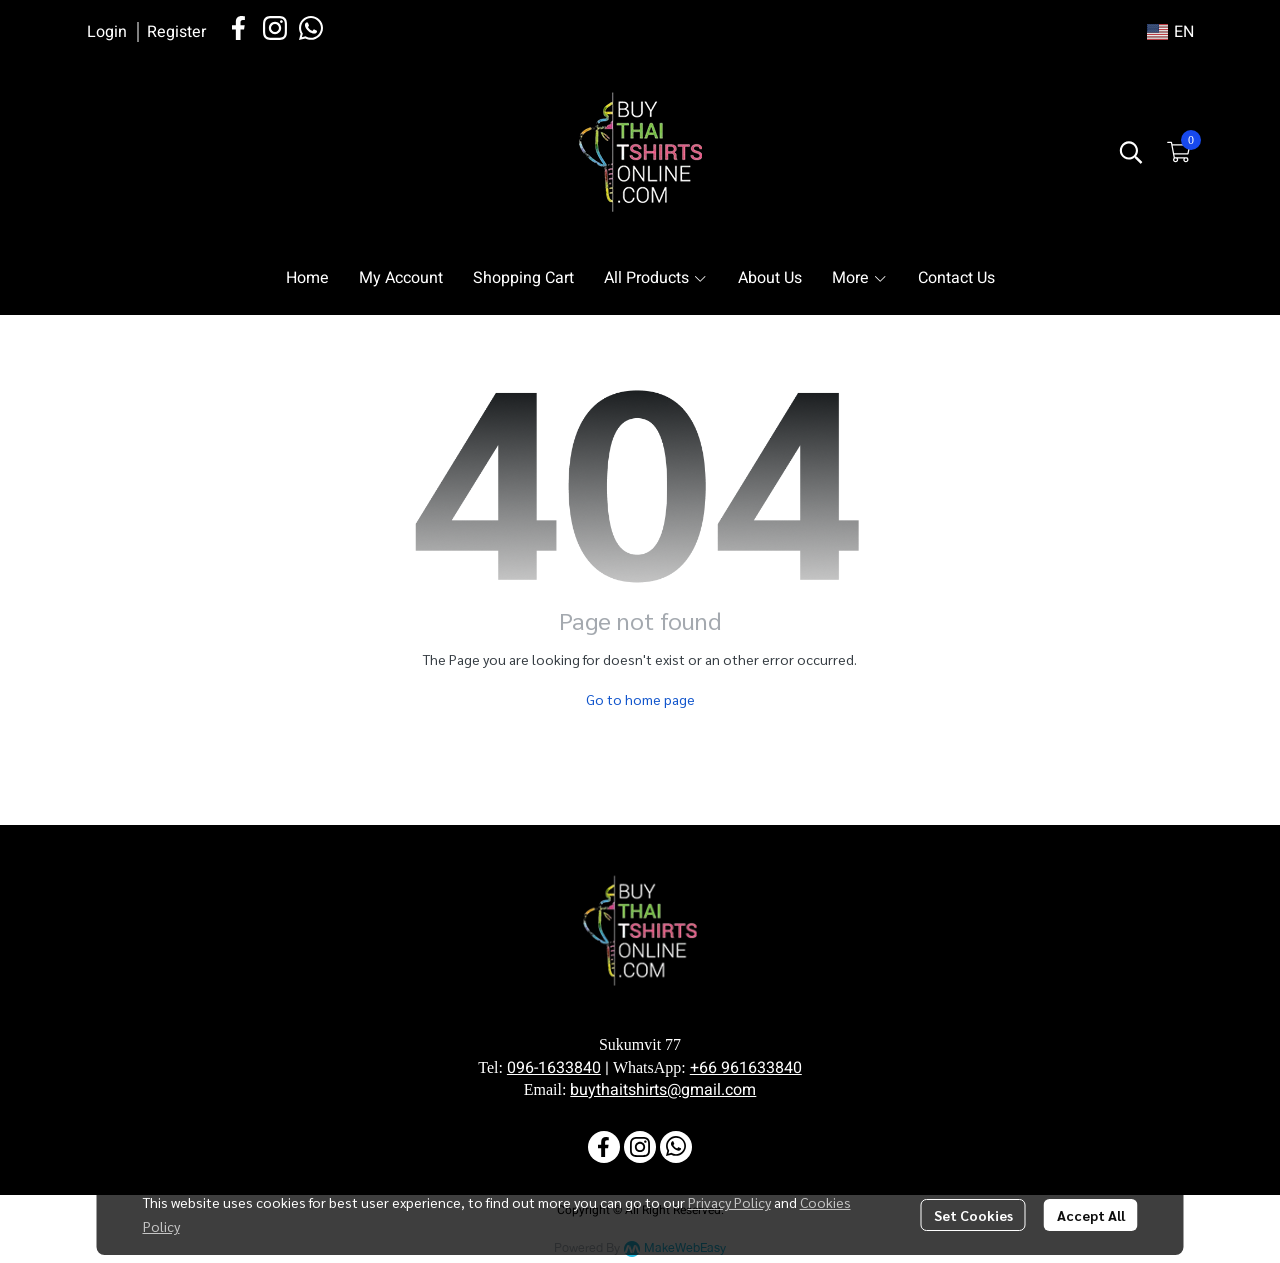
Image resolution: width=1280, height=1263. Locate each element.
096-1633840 (554, 1068)
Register (176, 32)
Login (107, 32)
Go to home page (640, 699)
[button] (1170, 32)
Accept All (1091, 1215)
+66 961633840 (746, 1068)
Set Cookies (973, 1215)
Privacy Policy (729, 1202)
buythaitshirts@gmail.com (663, 1090)
